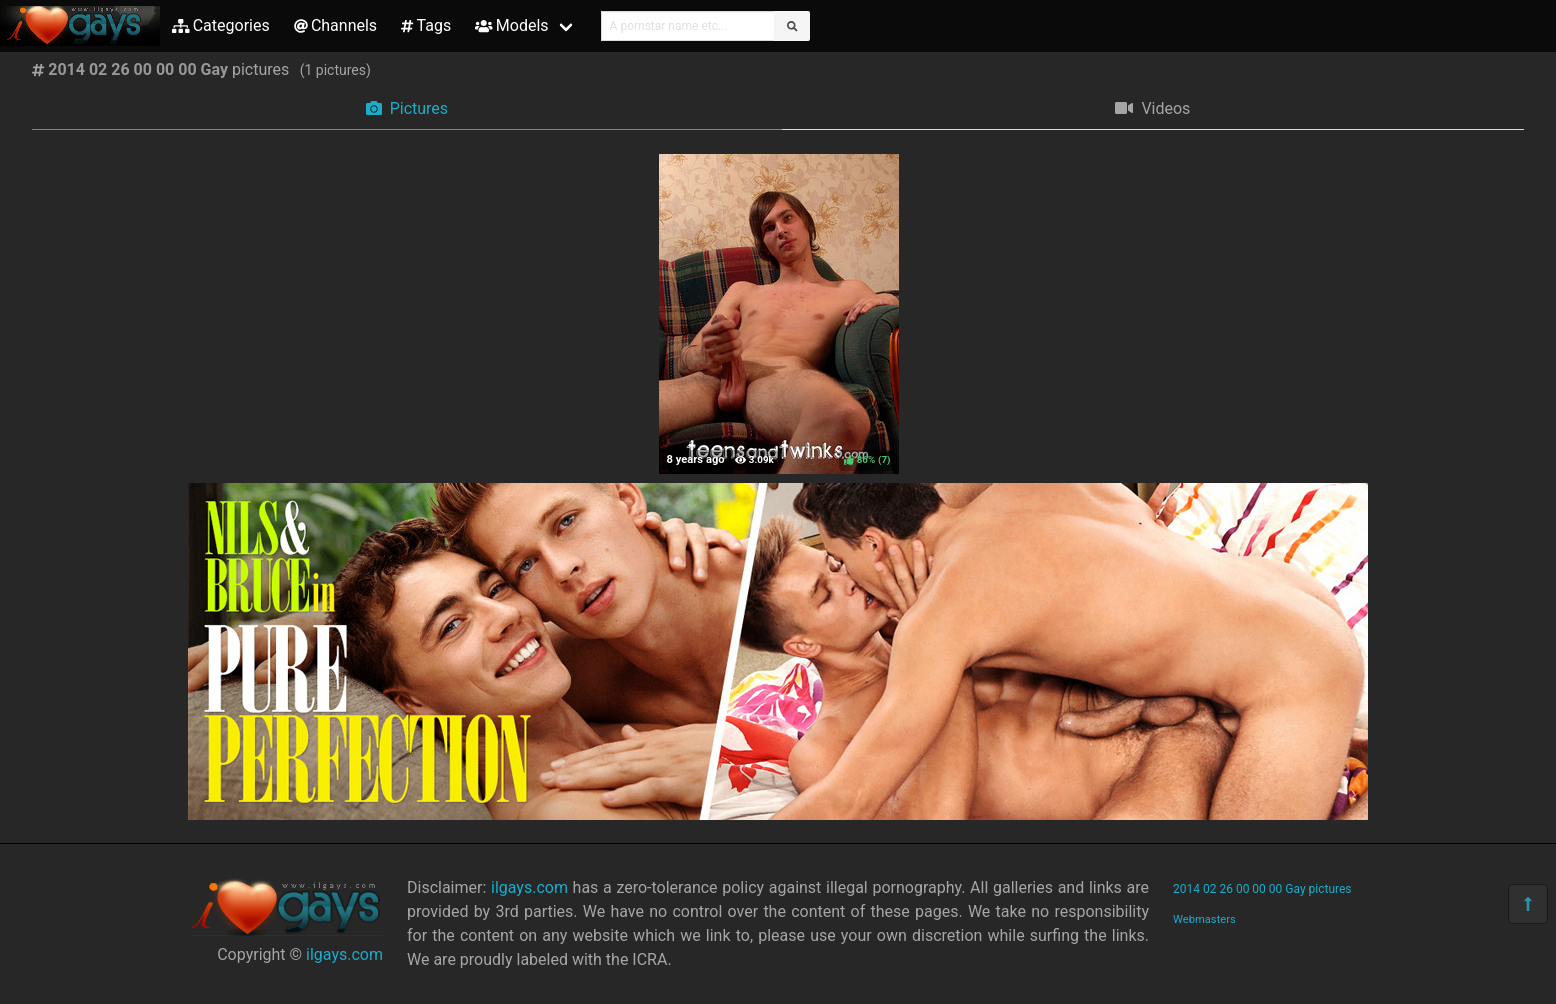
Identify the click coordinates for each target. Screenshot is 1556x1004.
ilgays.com (344, 954)
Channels (335, 25)
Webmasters (1204, 919)
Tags (426, 25)
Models (511, 25)
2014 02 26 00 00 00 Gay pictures (1262, 889)
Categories (221, 25)
